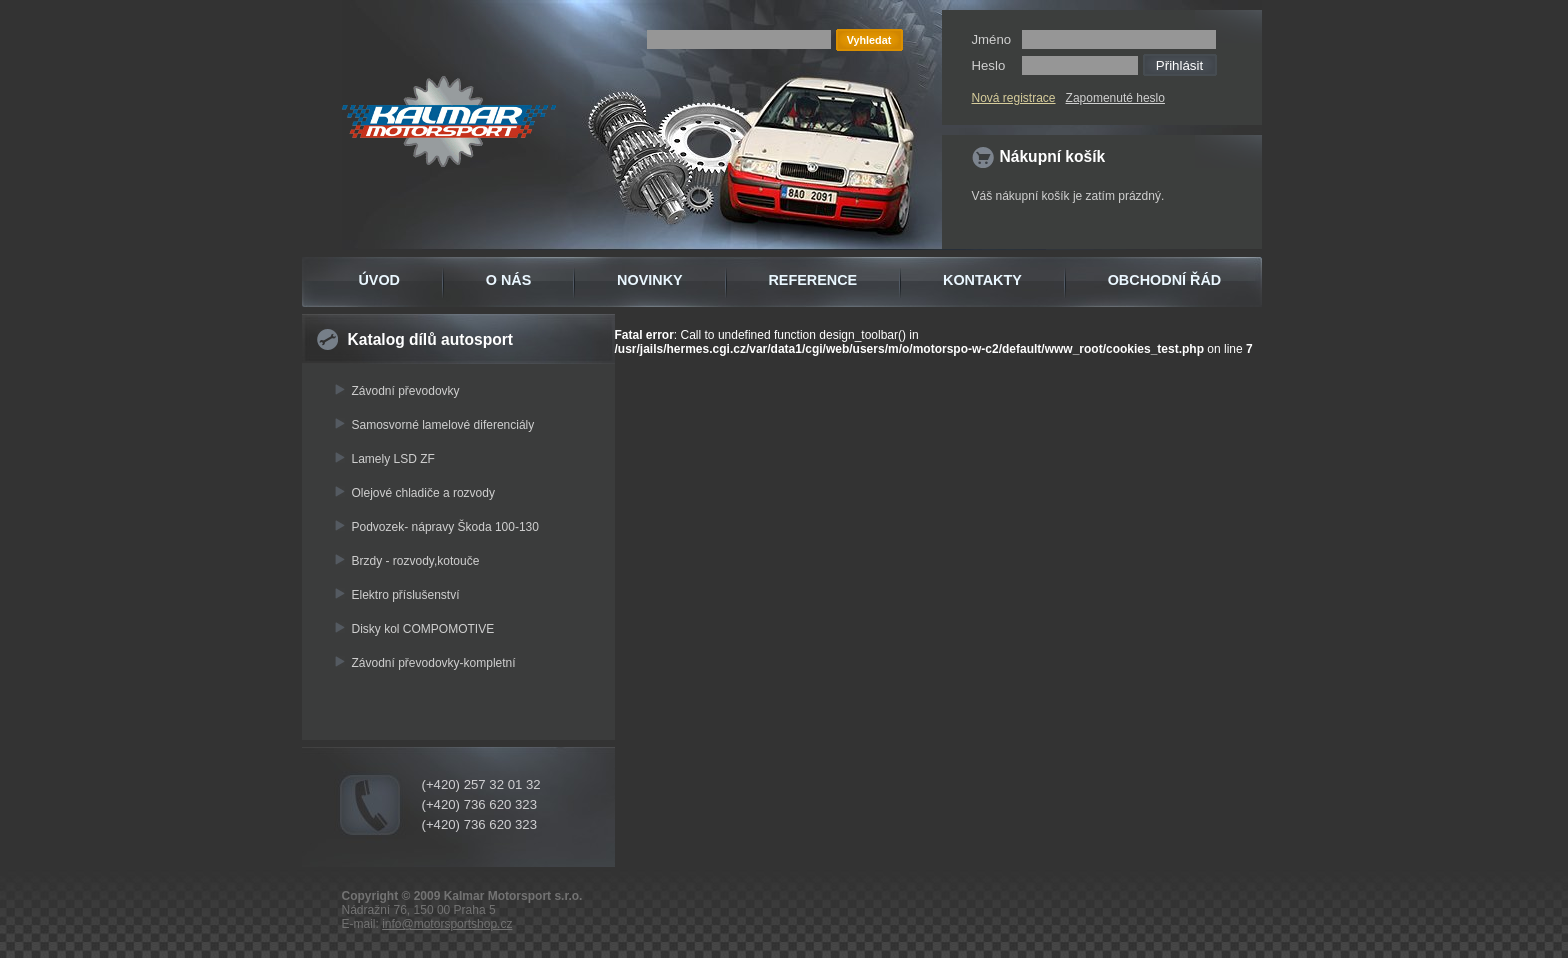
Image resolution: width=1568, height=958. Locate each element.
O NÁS (509, 280)
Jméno (992, 39)
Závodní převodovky (406, 391)
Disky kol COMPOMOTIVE (423, 629)
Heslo (989, 65)
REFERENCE (812, 280)
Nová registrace (1014, 98)
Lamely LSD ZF (393, 459)
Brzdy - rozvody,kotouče (416, 561)
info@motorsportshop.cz (447, 924)
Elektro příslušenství (406, 595)
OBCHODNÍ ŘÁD (1165, 280)
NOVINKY (650, 280)
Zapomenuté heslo (1115, 98)
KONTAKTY (982, 280)
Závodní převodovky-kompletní (434, 663)
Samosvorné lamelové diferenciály (443, 425)
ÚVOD (379, 280)
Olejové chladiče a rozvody (423, 493)
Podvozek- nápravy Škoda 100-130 (445, 527)
